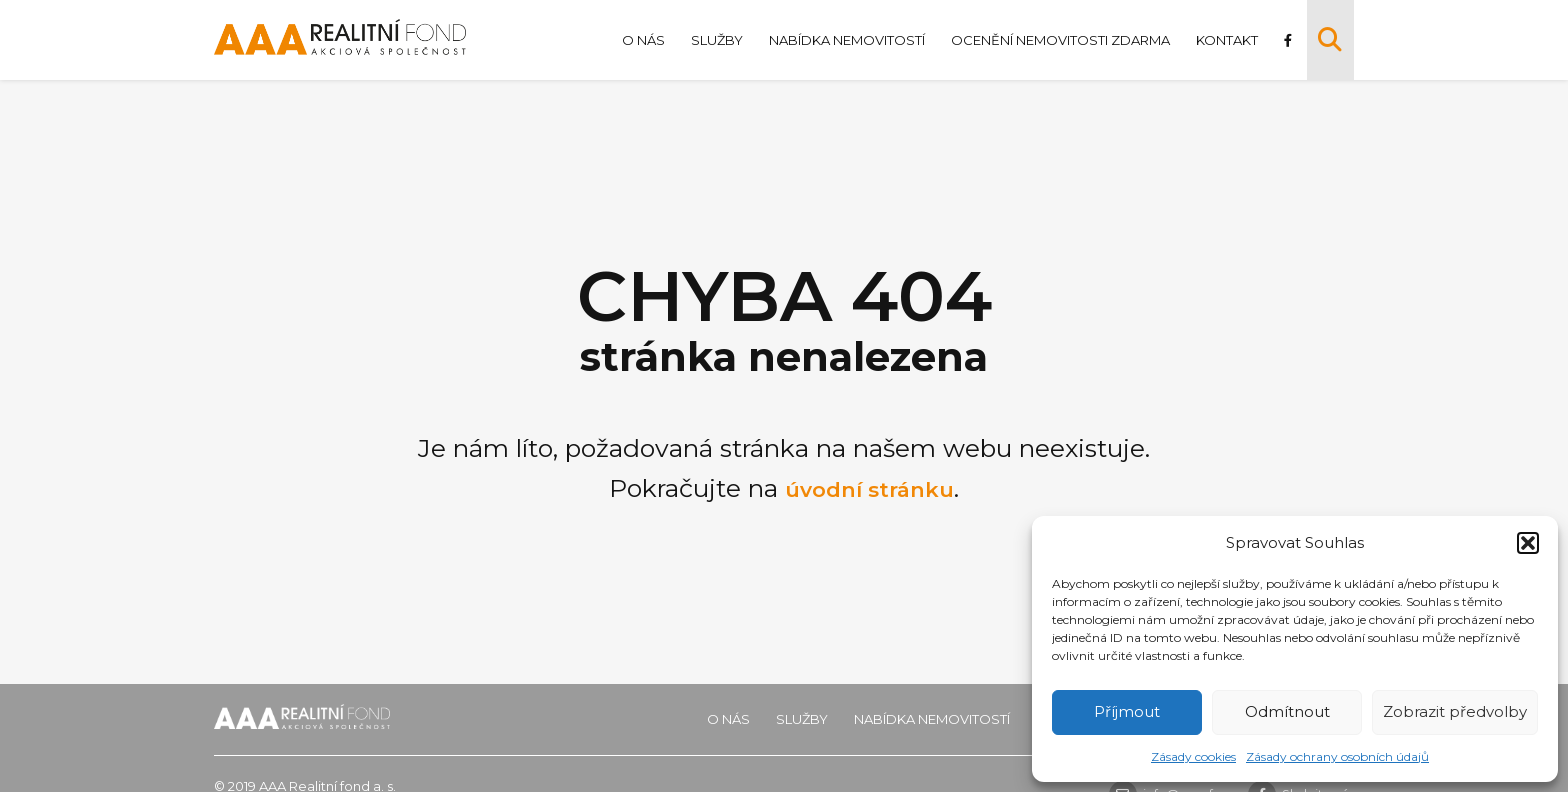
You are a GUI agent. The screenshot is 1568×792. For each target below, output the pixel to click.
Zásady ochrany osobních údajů (1337, 756)
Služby (714, 40)
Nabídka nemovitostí (844, 40)
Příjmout (1127, 711)
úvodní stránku (869, 488)
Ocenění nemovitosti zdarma (1057, 40)
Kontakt (1224, 40)
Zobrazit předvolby (1455, 711)
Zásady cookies (1193, 756)
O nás (640, 40)
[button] (1528, 543)
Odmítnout (1287, 711)
